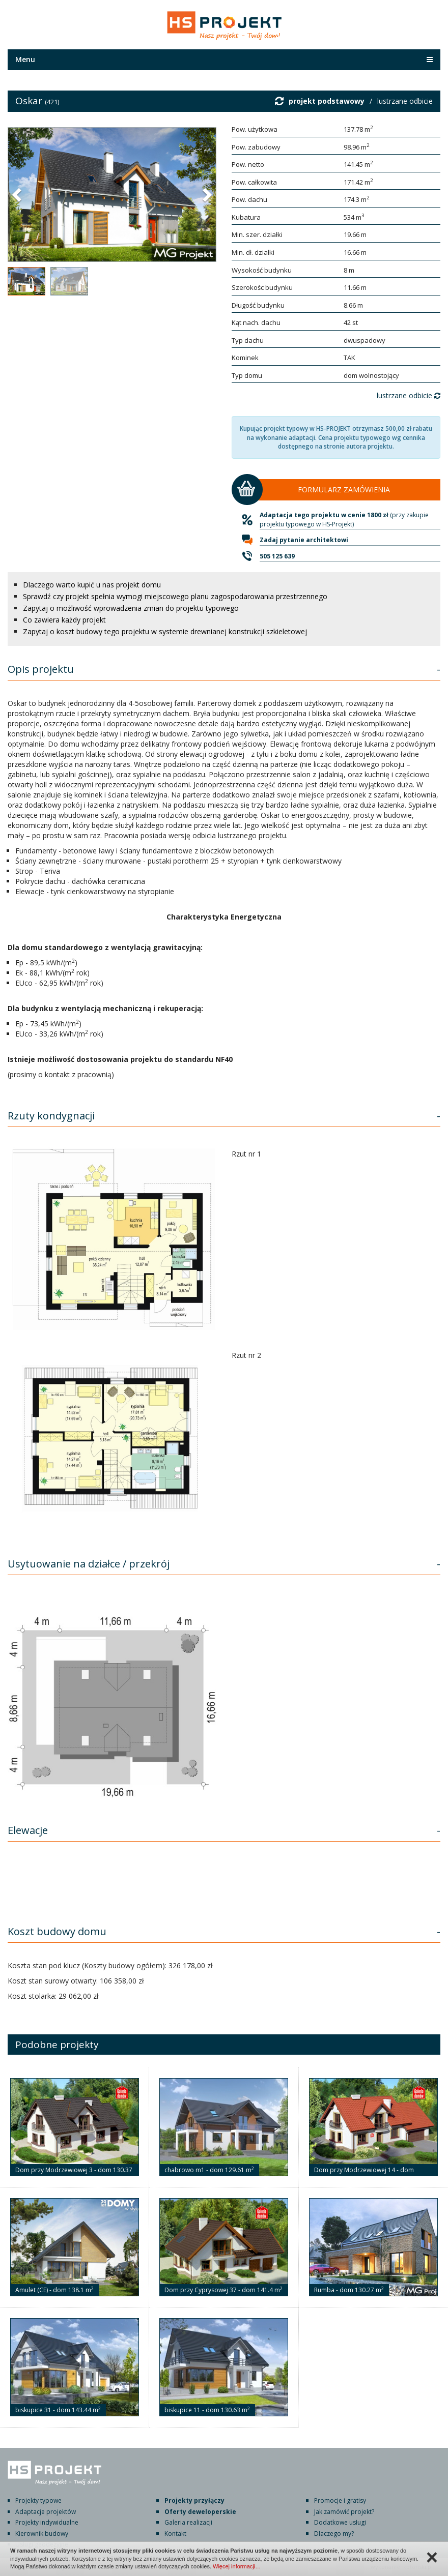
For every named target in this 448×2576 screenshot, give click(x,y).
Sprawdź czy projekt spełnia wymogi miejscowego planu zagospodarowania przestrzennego (175, 596)
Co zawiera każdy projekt (64, 620)
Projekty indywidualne (46, 2522)
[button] (18, 194)
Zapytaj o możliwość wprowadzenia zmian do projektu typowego (131, 608)
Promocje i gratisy (340, 2500)
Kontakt (175, 2533)
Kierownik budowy (41, 2533)
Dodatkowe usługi (340, 2522)
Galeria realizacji (188, 2522)
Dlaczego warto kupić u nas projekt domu (92, 584)
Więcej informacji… (237, 2566)
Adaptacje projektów (45, 2511)
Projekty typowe (38, 2500)
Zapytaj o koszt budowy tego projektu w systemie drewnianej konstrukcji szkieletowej (165, 631)
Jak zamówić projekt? (344, 2511)
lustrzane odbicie (405, 101)
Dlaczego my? (334, 2533)
